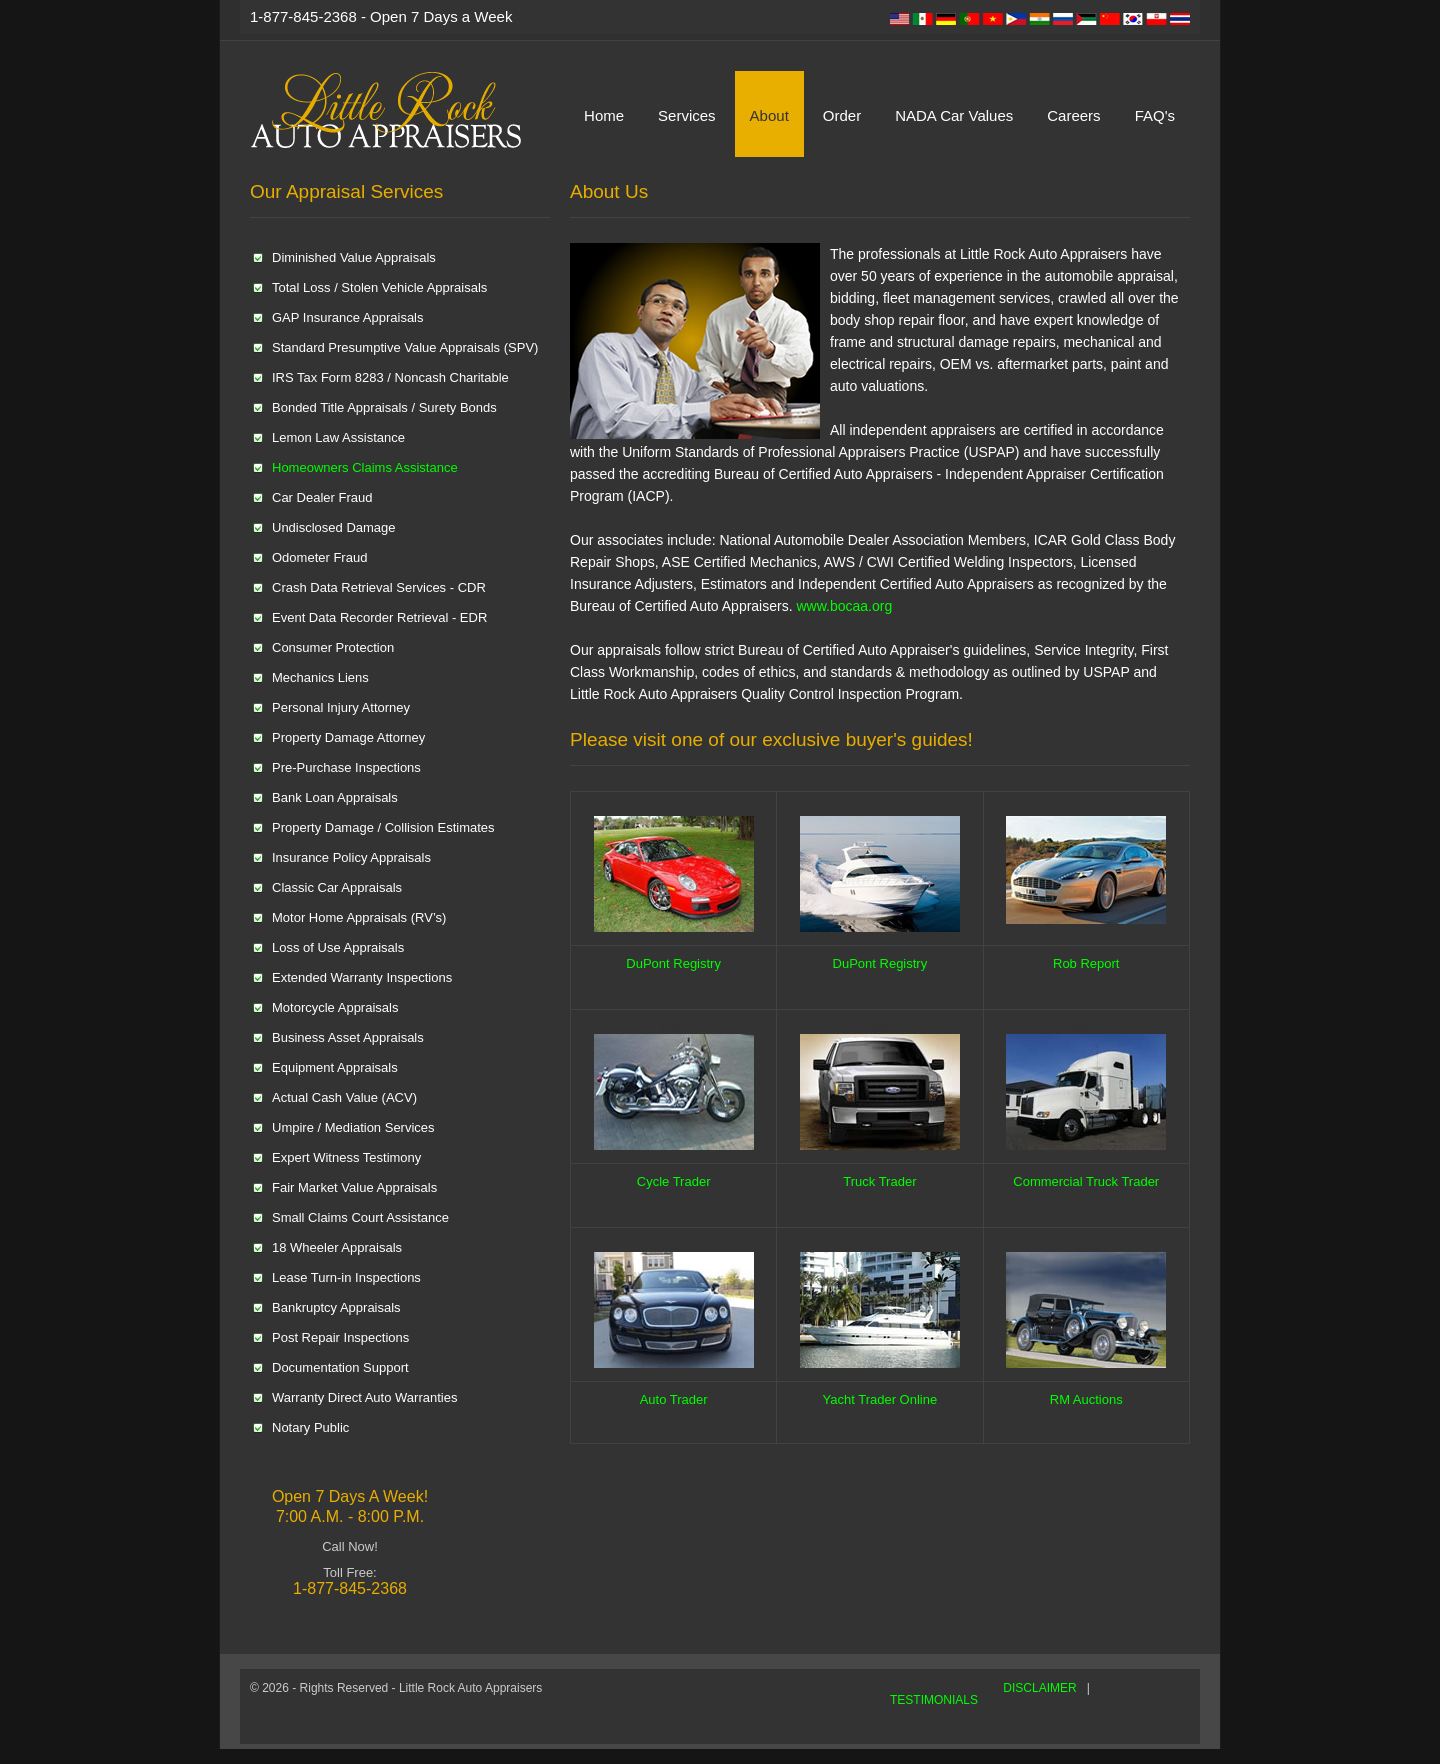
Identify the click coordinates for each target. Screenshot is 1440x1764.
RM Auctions (1086, 1399)
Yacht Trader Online (880, 1399)
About (769, 115)
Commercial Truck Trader (1086, 1181)
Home (604, 115)
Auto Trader (674, 1399)
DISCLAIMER (1039, 1688)
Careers (1073, 115)
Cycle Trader (674, 1181)
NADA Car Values (954, 115)
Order (842, 115)
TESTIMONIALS (934, 1700)
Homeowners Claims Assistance (365, 467)
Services (687, 115)
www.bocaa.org (844, 606)
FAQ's (1155, 115)
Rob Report (1086, 963)
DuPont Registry (673, 963)
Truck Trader (879, 1181)
